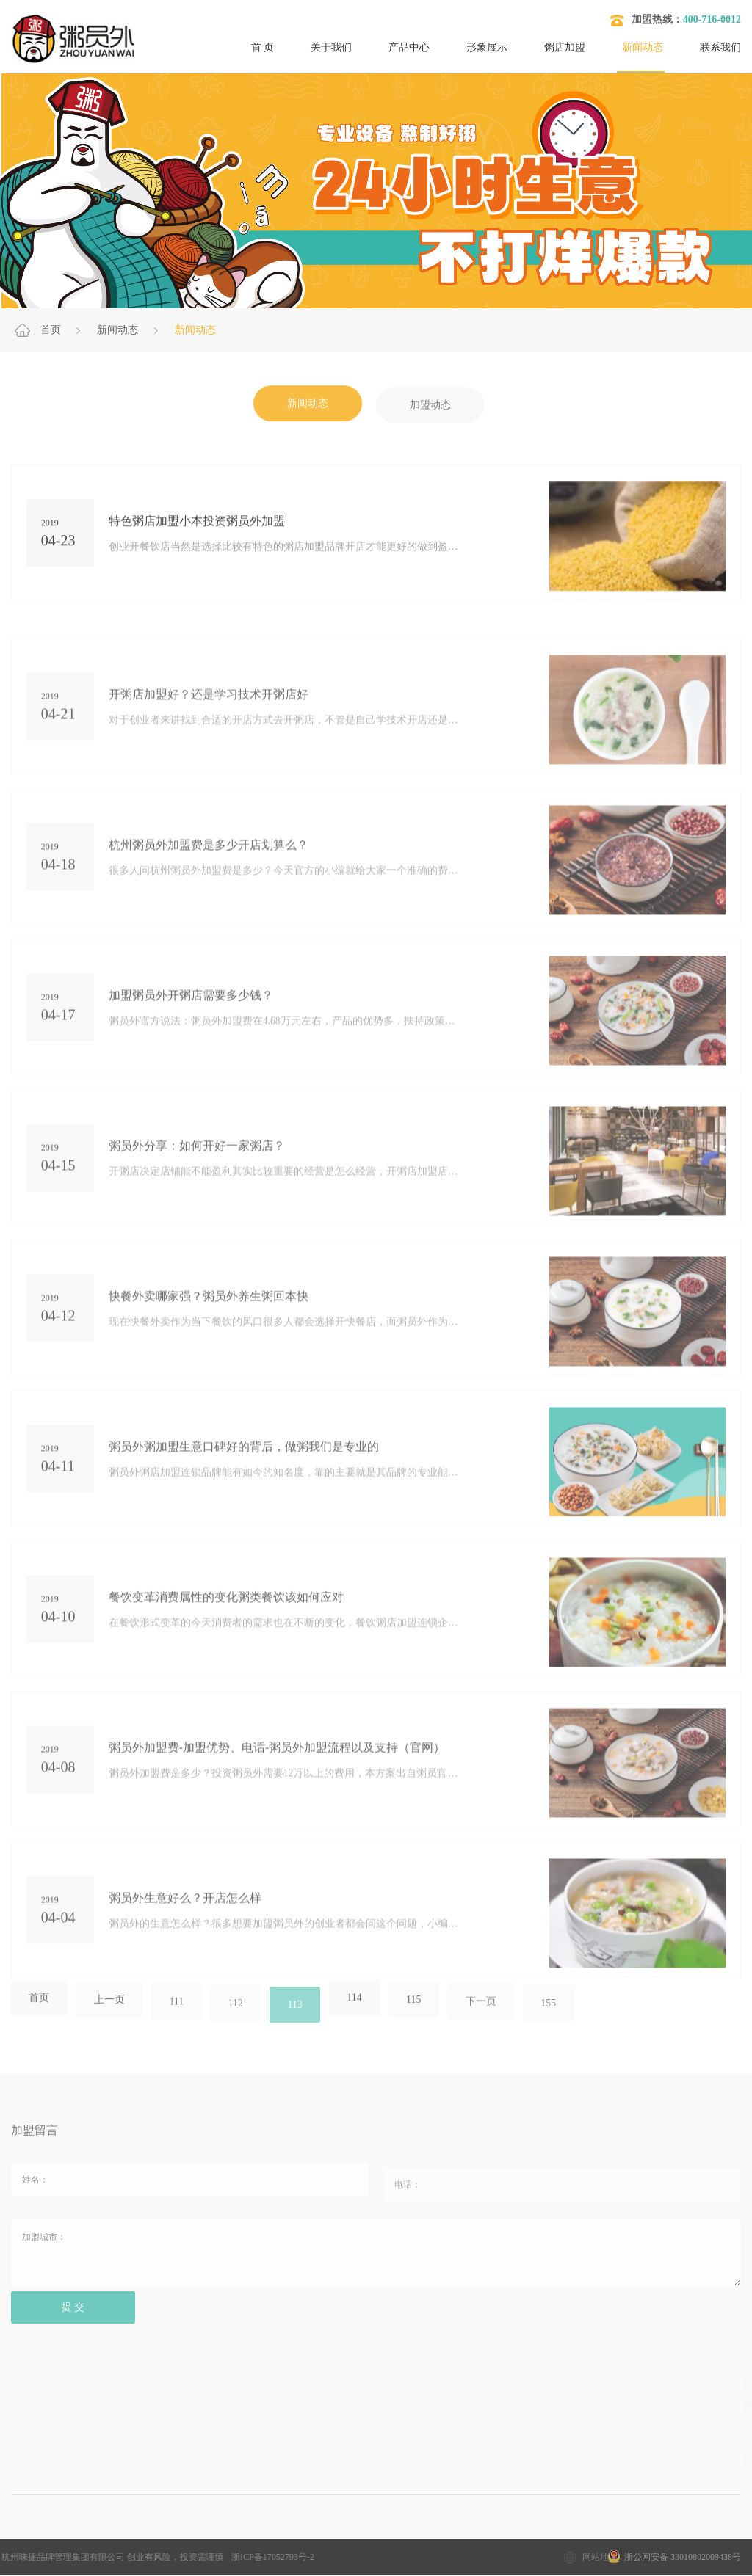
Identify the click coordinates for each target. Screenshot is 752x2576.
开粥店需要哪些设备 (576, 2538)
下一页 (489, 2017)
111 (179, 2017)
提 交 (74, 2323)
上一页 (110, 2016)
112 (239, 2018)
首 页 (263, 47)
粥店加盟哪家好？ (345, 2538)
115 (420, 2016)
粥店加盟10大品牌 (237, 2538)
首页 (50, 329)
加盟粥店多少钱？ (129, 2538)
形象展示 (486, 47)
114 (360, 2014)
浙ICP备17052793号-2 (76, 2558)
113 (299, 2019)
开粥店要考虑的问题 (458, 2538)
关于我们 (331, 47)
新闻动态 (642, 47)
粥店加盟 (564, 47)
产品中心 (409, 47)
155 (558, 2018)
